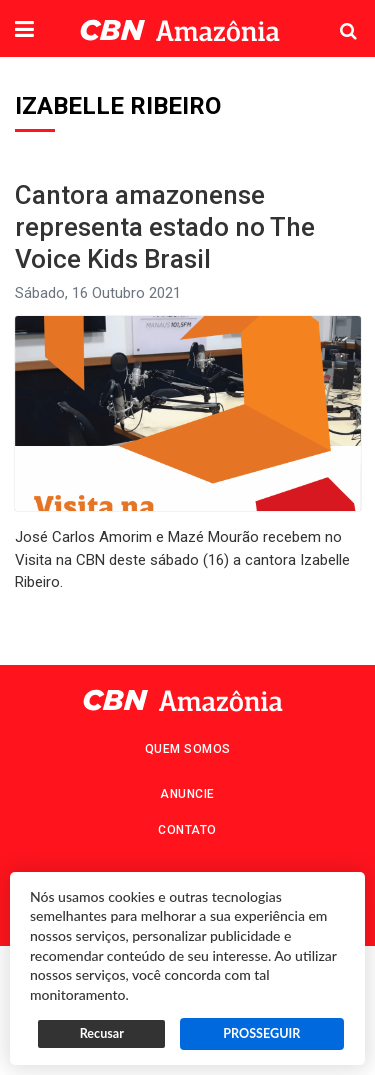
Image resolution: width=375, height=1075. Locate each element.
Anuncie (187, 794)
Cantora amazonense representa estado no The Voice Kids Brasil (165, 227)
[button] (24, 31)
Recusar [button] (102, 1033)
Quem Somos (188, 749)
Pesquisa (332, 15)
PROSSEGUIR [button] (261, 1033)
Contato (187, 830)
